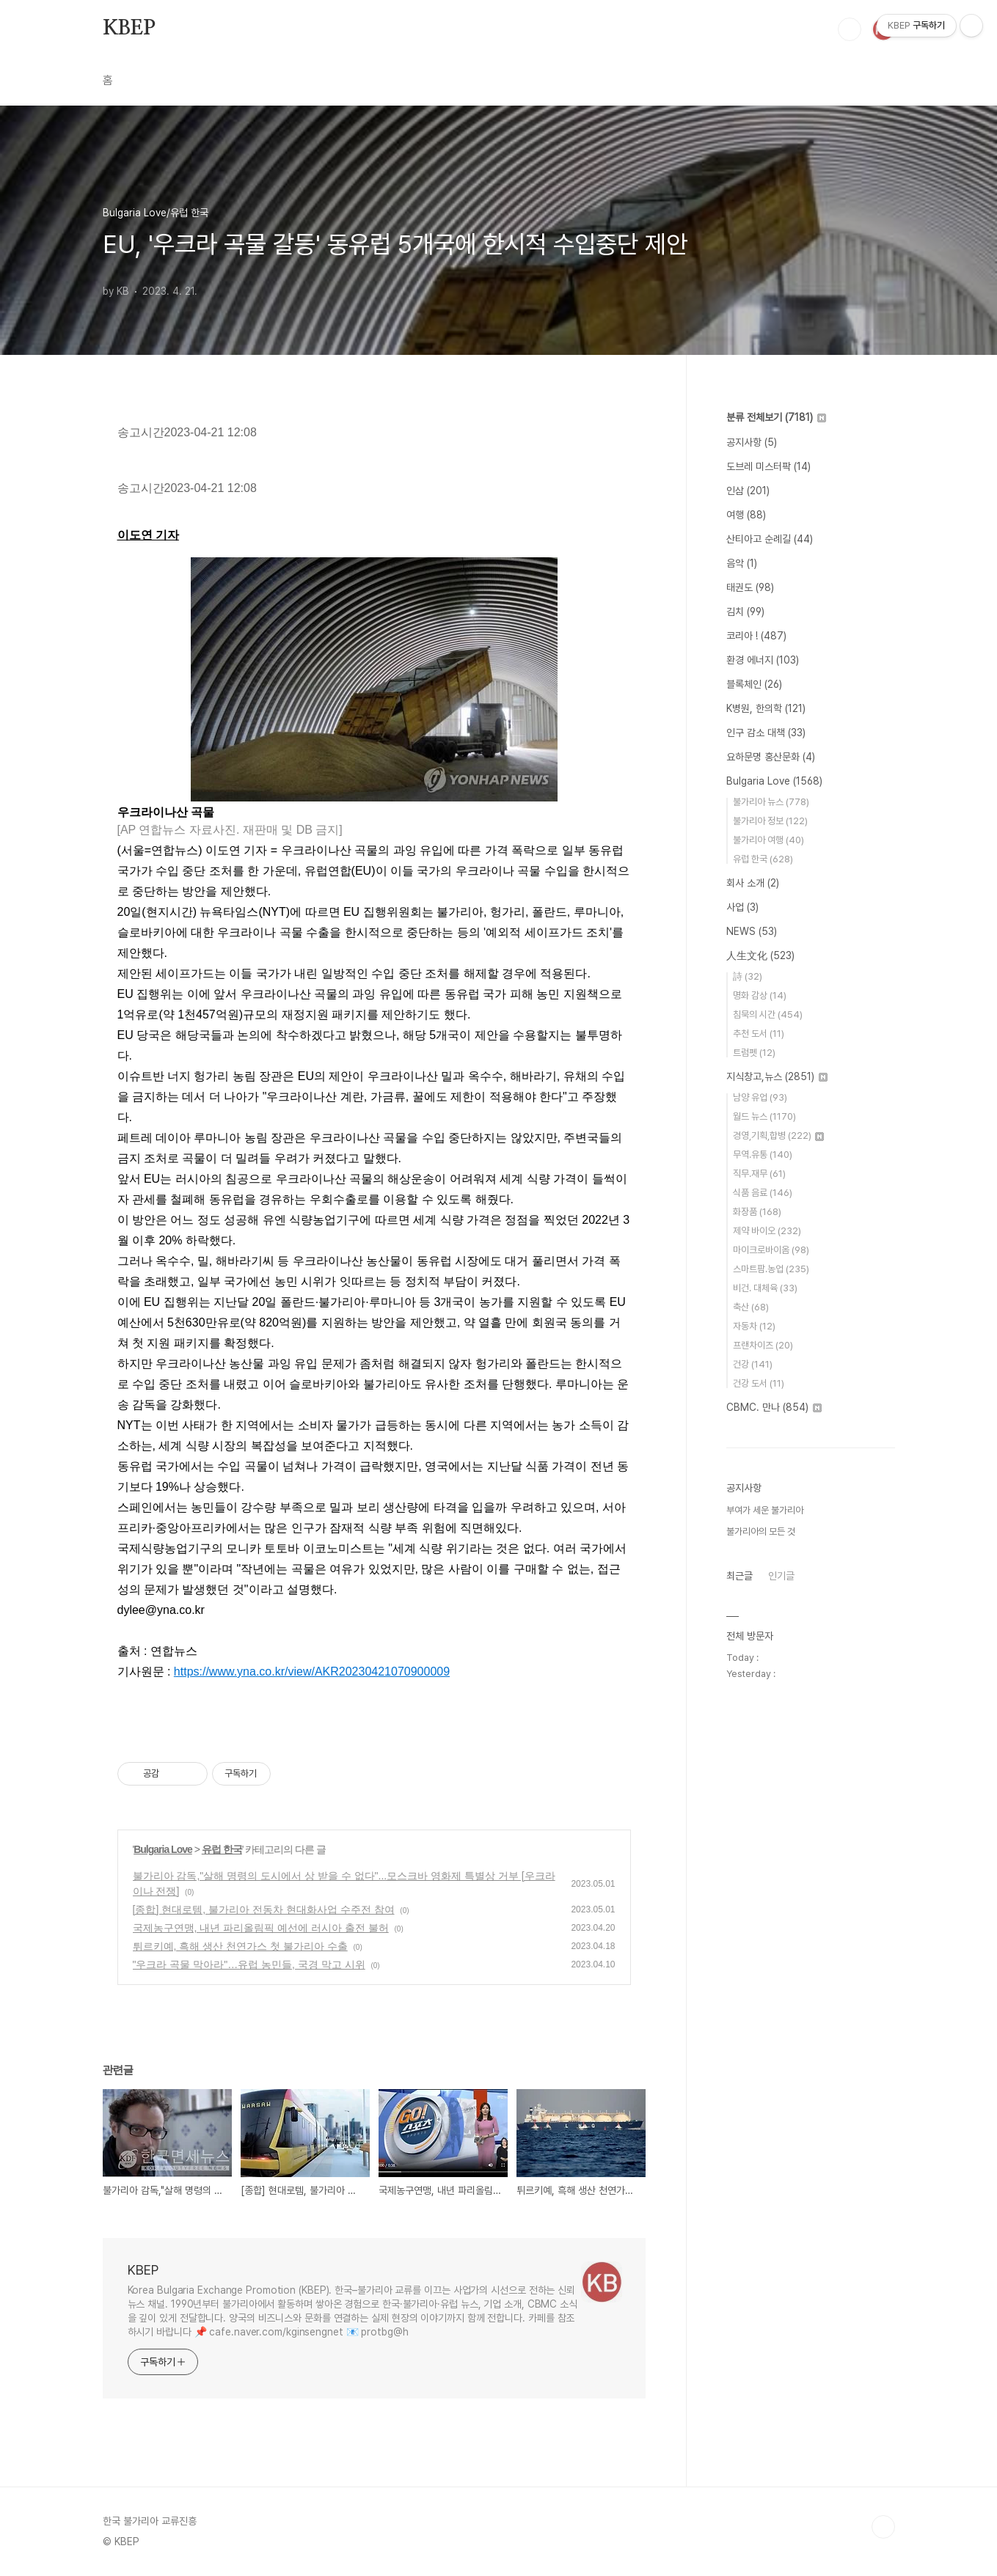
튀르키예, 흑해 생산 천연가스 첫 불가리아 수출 (240, 1946)
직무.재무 (759, 1173)
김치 (745, 611)
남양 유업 (760, 1097)
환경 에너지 (762, 660)
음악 (741, 563)
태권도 (750, 587)
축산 (751, 1307)
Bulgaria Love (163, 1849)
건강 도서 (758, 1383)
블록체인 (754, 684)
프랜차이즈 (763, 1345)
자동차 (754, 1326)
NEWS (751, 931)
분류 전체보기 (776, 417)
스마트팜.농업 (771, 1268)
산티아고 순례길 (769, 539)
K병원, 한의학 (766, 708)
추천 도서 (758, 1033)
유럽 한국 (222, 1849)
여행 (746, 515)
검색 (850, 29)
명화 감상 (759, 995)
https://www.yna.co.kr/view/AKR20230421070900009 (312, 1671)
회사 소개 (752, 883)
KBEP (129, 28)
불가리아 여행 (768, 839)
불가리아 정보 (770, 820)
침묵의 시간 (768, 1014)
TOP (883, 2527)
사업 (742, 907)
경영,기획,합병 (778, 1135)
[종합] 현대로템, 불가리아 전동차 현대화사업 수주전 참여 (264, 1909)
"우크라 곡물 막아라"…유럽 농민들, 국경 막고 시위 (249, 1964)
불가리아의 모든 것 (760, 1531)
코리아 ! (756, 636)
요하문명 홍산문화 (770, 757)
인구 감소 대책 (766, 732)
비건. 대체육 (765, 1288)
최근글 (739, 1576)
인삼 (748, 490)
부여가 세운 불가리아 (764, 1510)
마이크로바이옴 (771, 1249)
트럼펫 (754, 1052)
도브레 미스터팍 (768, 466)
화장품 (757, 1211)
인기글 (781, 1576)
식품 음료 (762, 1192)
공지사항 (751, 442)
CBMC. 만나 (774, 1407)
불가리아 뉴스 (771, 801)
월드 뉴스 (764, 1116)
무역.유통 (762, 1154)
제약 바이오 (767, 1230)
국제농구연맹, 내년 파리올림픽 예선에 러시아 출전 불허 (261, 1928)
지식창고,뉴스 (777, 1076)
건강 (753, 1364)
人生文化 (760, 955)
